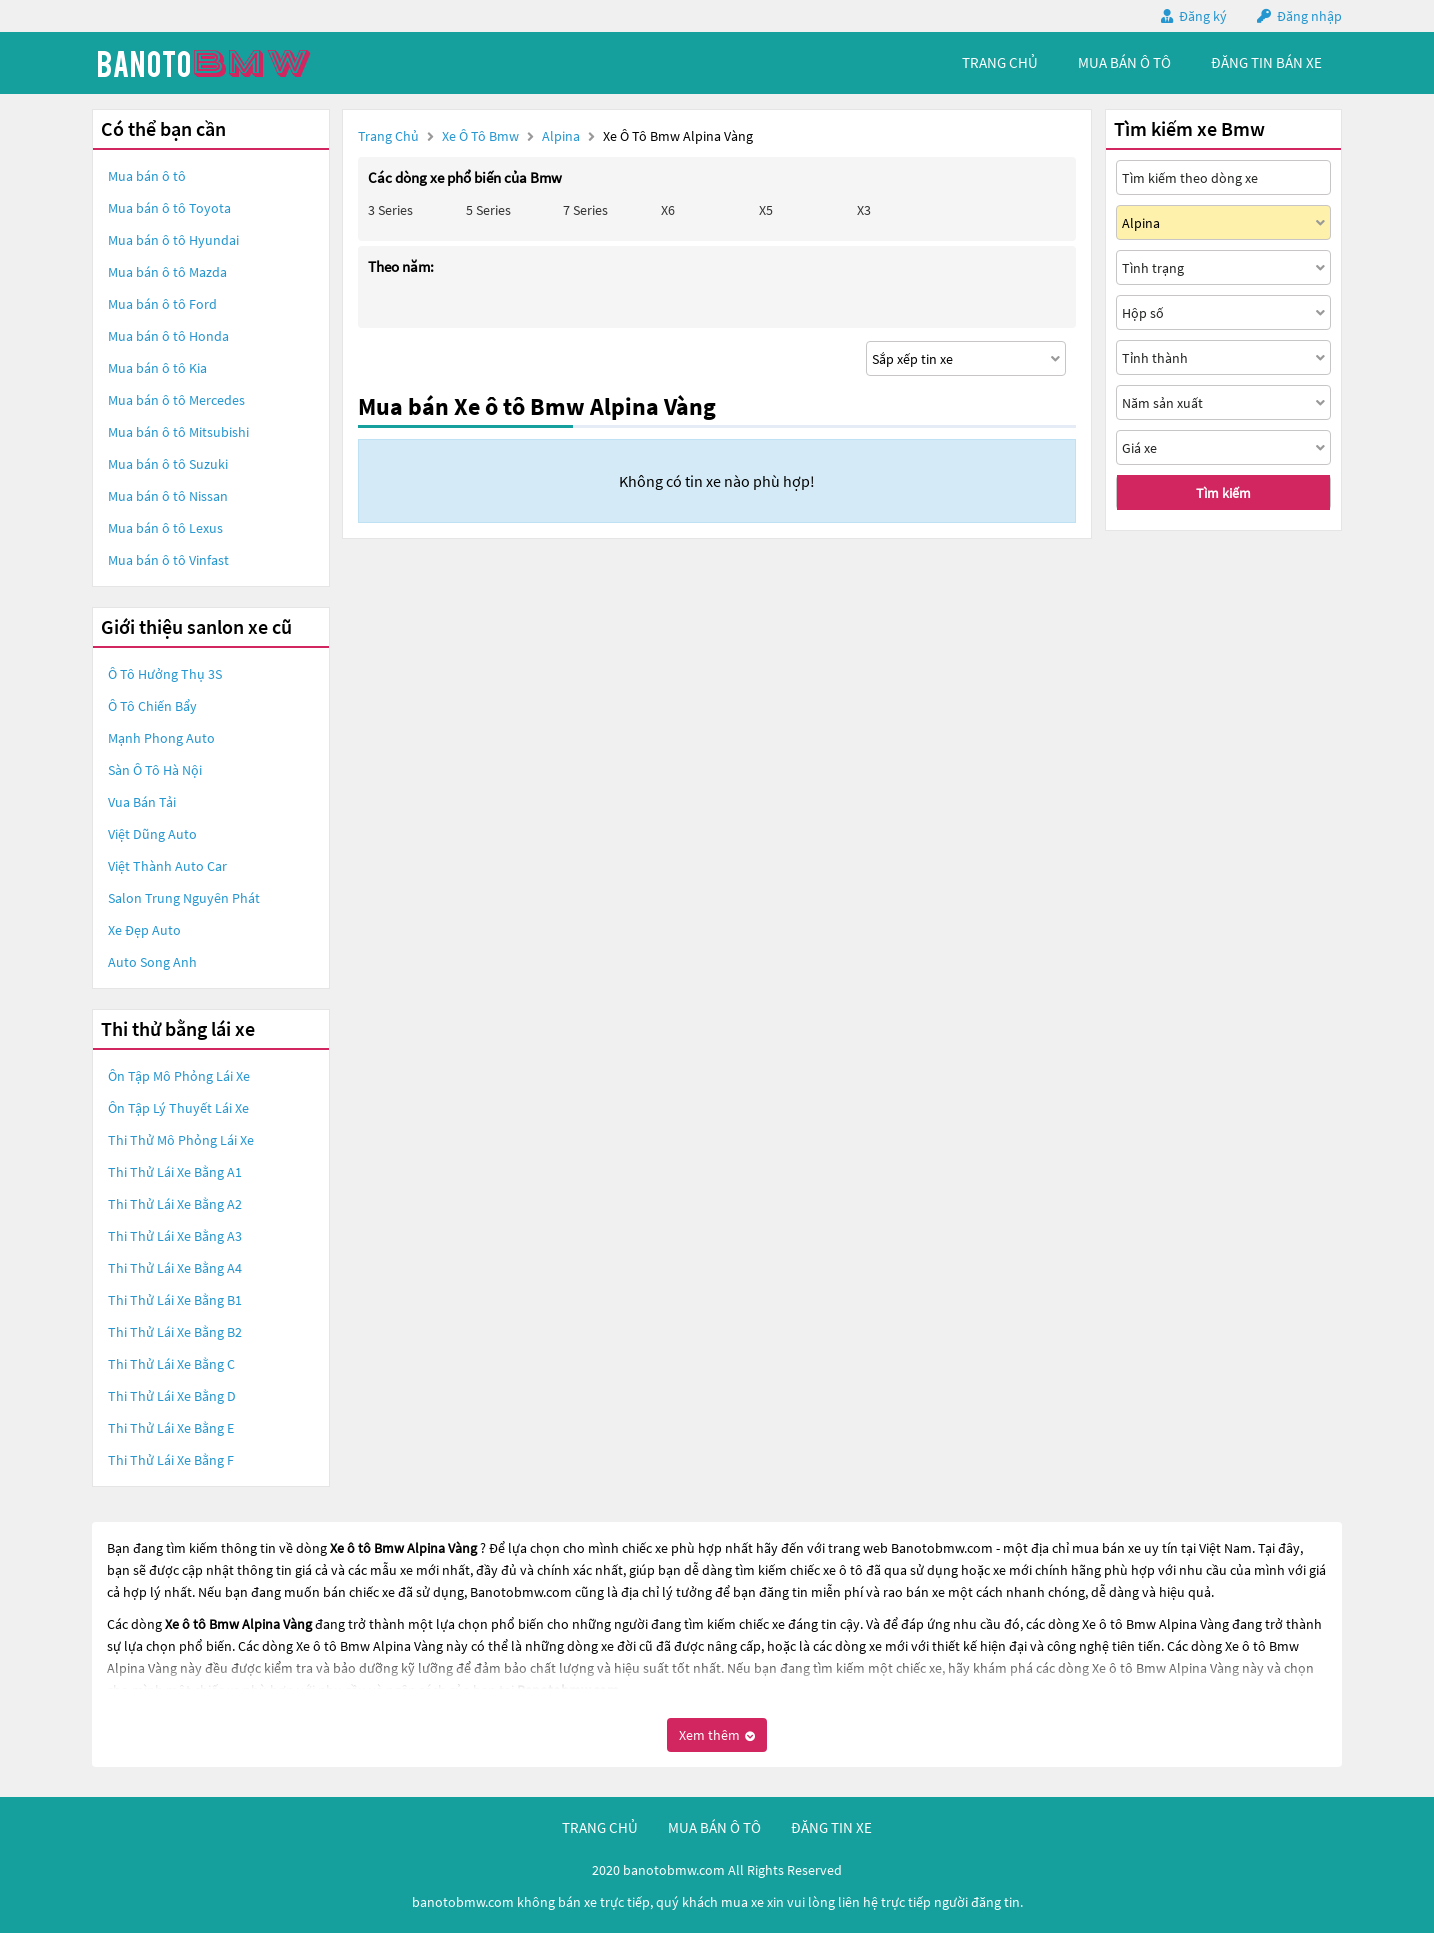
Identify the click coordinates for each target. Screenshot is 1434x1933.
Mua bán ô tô (147, 176)
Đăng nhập (1309, 16)
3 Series (390, 210)
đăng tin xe (831, 1827)
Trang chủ (388, 136)
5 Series (488, 210)
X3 (864, 210)
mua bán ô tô (1124, 62)
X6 (668, 210)
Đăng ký (1203, 16)
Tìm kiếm (1223, 493)
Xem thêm (717, 1735)
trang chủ (1000, 62)
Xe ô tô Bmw (480, 136)
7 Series (585, 210)
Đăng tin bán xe (1266, 62)
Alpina (562, 136)
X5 (766, 210)
